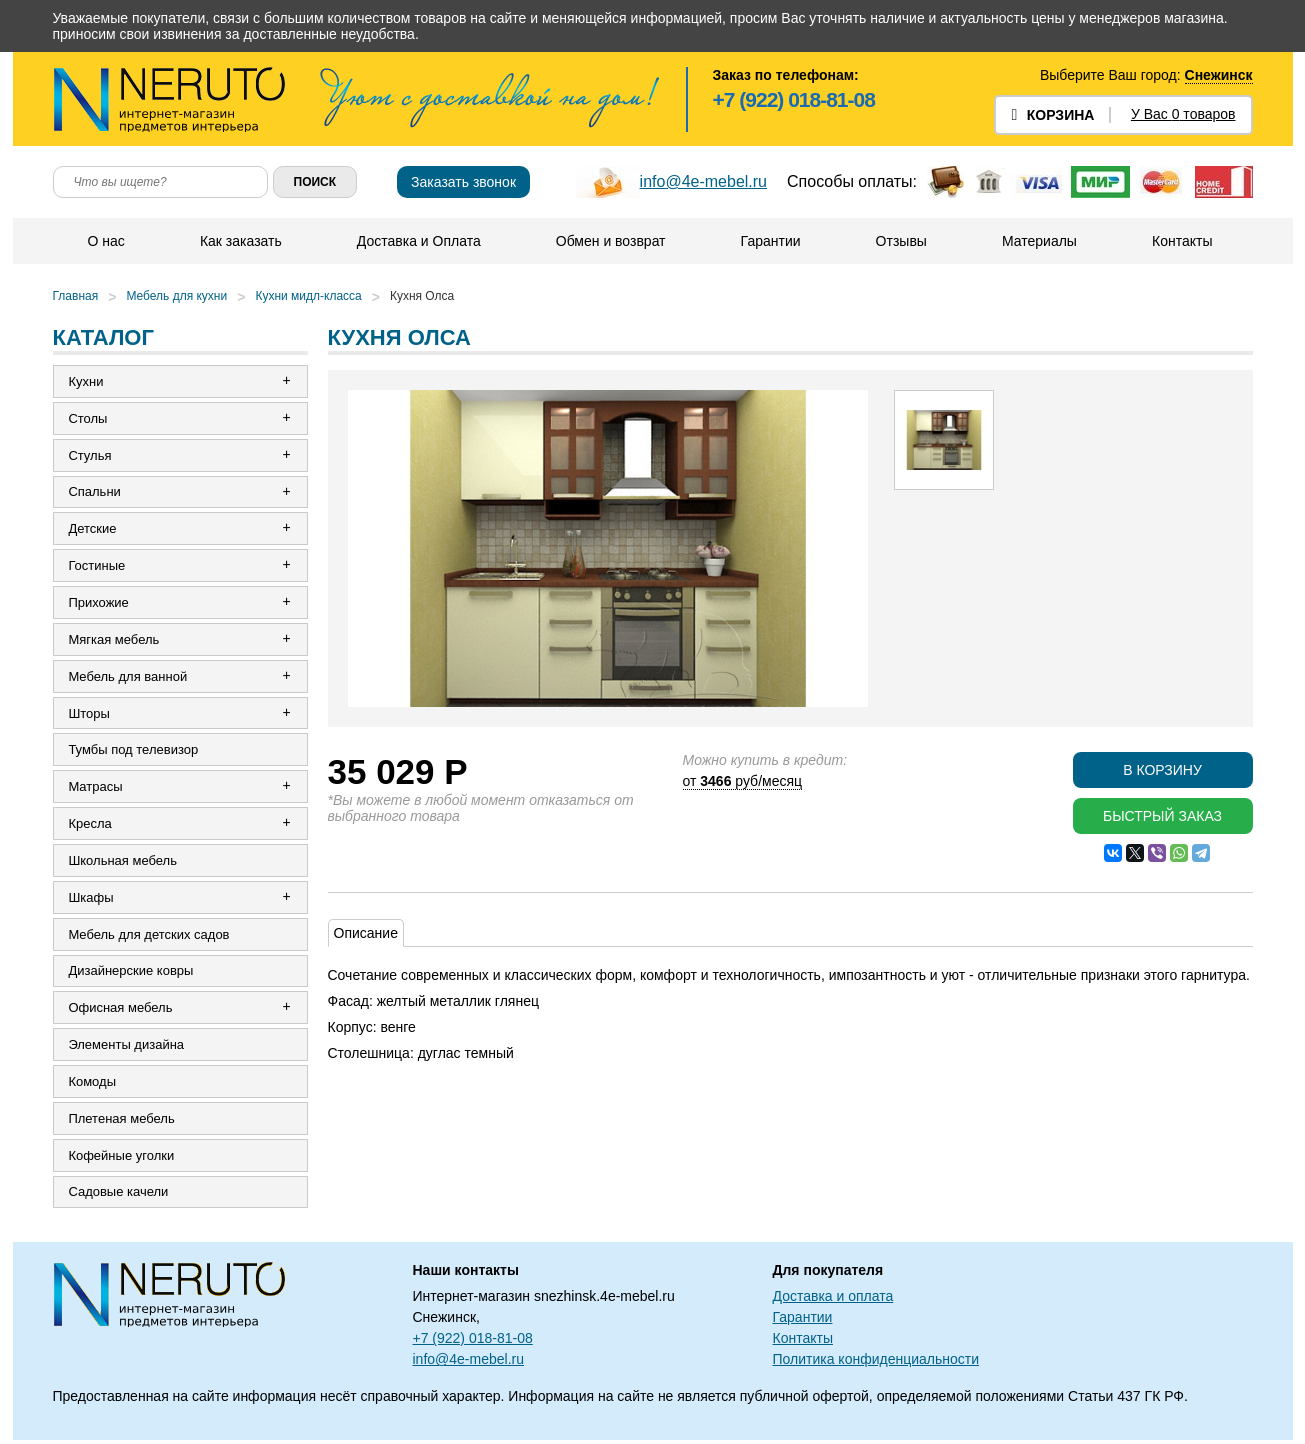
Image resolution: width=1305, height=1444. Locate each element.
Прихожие (99, 603)
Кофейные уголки (122, 1158)
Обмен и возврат (611, 241)
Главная (76, 296)
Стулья (90, 455)
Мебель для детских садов (149, 936)
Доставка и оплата (833, 1300)
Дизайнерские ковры (131, 973)
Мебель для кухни (176, 296)
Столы (88, 418)
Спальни (95, 492)
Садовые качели (119, 1195)
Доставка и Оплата (419, 241)
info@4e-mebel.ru (703, 181)
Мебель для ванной (128, 677)
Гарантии (771, 241)
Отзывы (901, 241)
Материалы (1039, 241)
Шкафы (91, 899)
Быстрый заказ (1162, 816)
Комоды (93, 1084)
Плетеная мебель (122, 1121)
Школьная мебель (123, 862)
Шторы (90, 714)
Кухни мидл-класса (308, 296)
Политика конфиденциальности (876, 1363)
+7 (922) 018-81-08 (794, 99)
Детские (93, 529)
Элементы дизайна (127, 1047)
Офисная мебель (121, 1010)
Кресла (90, 825)
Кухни (86, 381)
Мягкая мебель (114, 640)
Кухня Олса (422, 296)
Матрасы (96, 788)
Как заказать (241, 241)
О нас (106, 241)
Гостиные (97, 566)
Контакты (1182, 241)
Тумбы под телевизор (134, 751)
